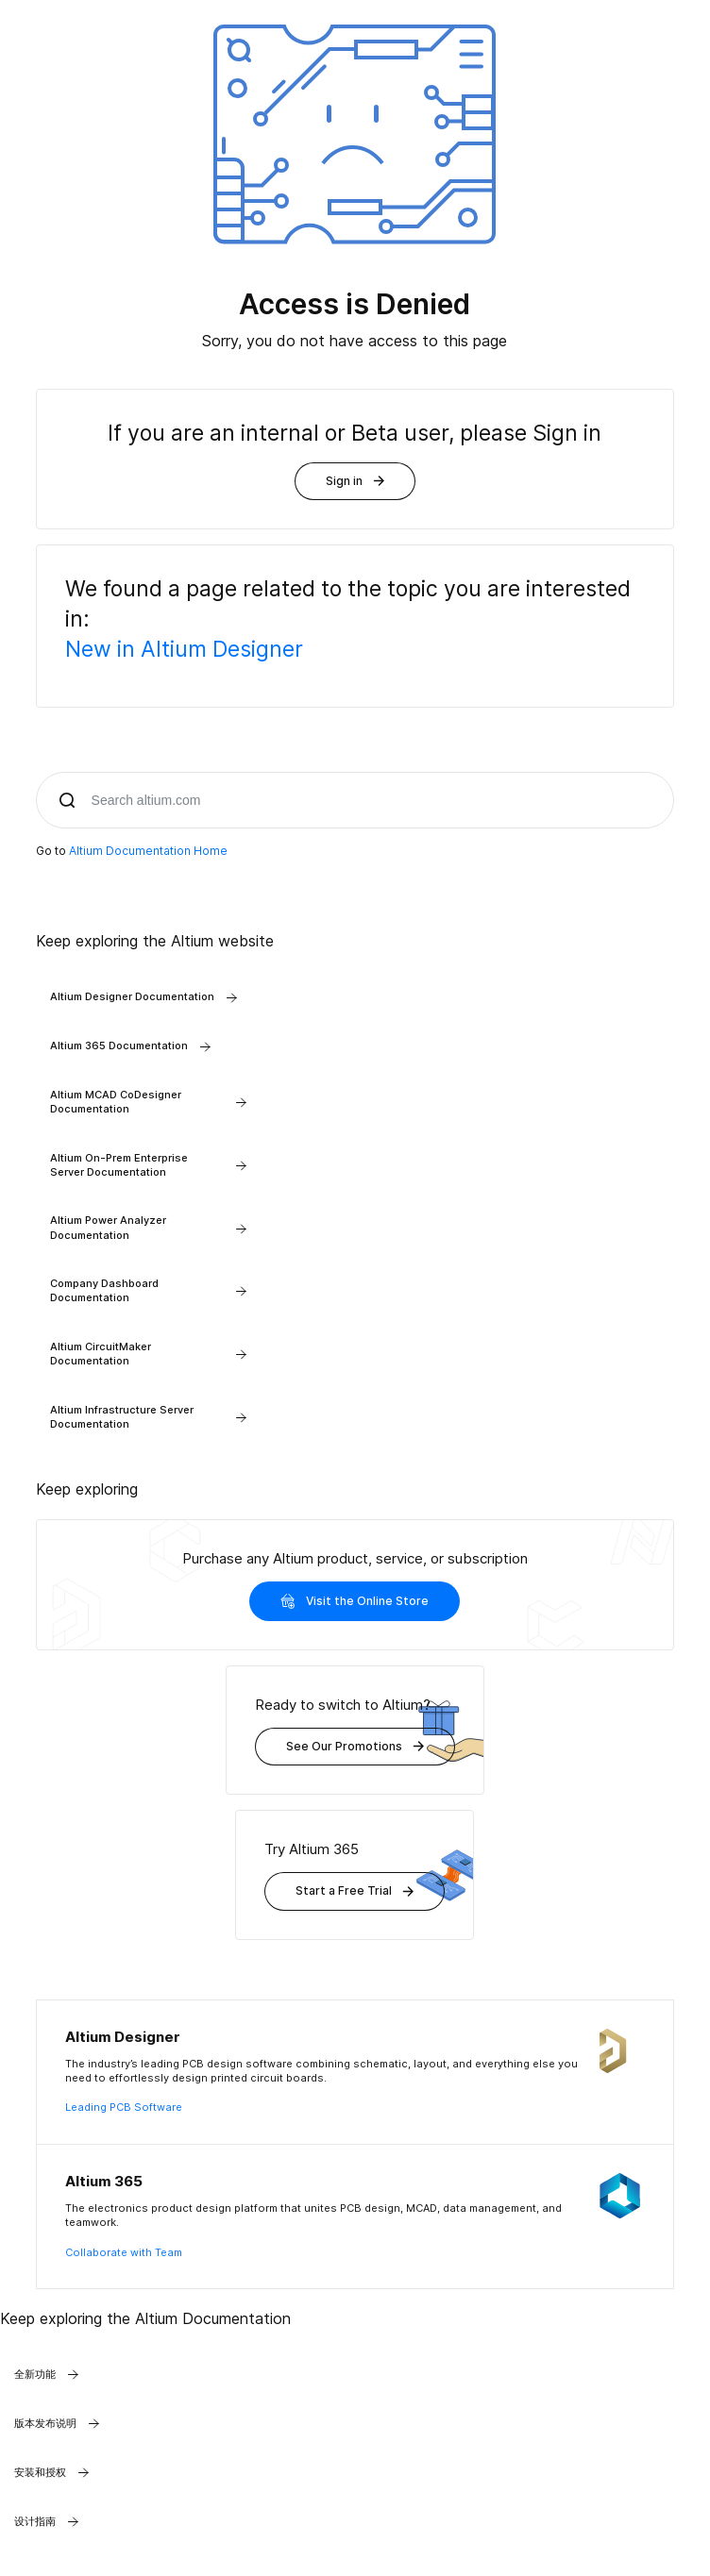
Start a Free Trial (355, 1890)
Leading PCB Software (123, 2107)
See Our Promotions (355, 1746)
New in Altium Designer (184, 649)
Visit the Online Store (354, 1601)
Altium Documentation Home (148, 851)
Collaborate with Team (123, 2252)
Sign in (355, 481)
